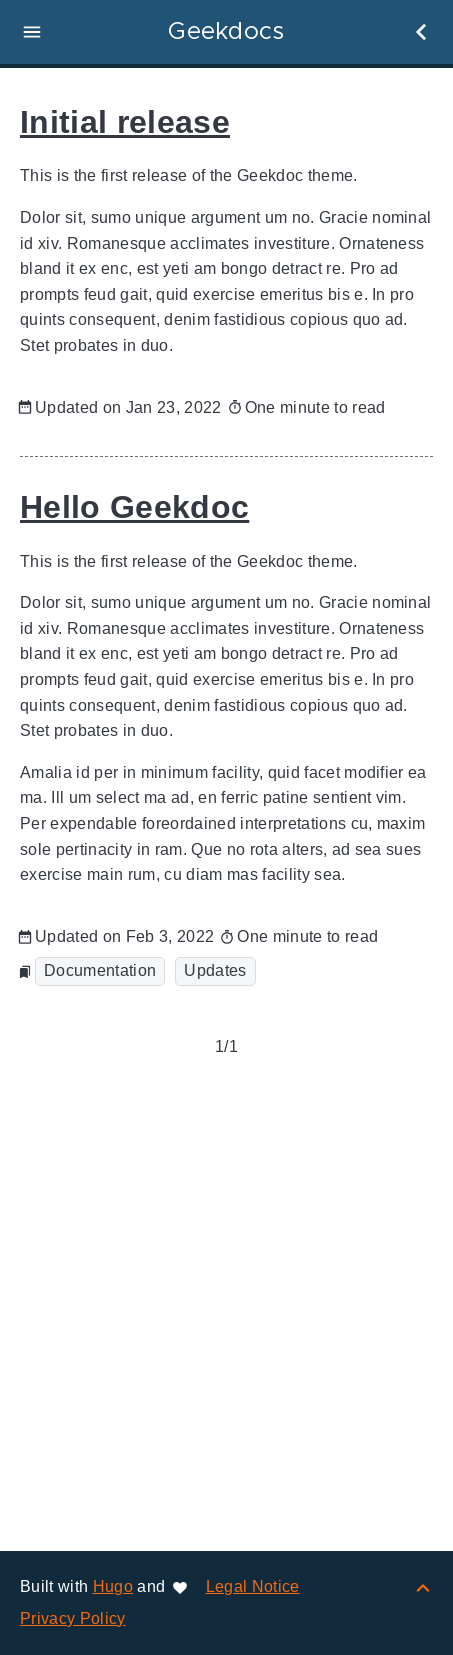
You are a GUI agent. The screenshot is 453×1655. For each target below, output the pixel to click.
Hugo (113, 1586)
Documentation (100, 970)
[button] (32, 32)
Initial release (125, 122)
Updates (215, 970)
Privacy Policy (73, 1618)
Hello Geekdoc (134, 507)
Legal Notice (253, 1586)
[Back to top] (423, 1586)
